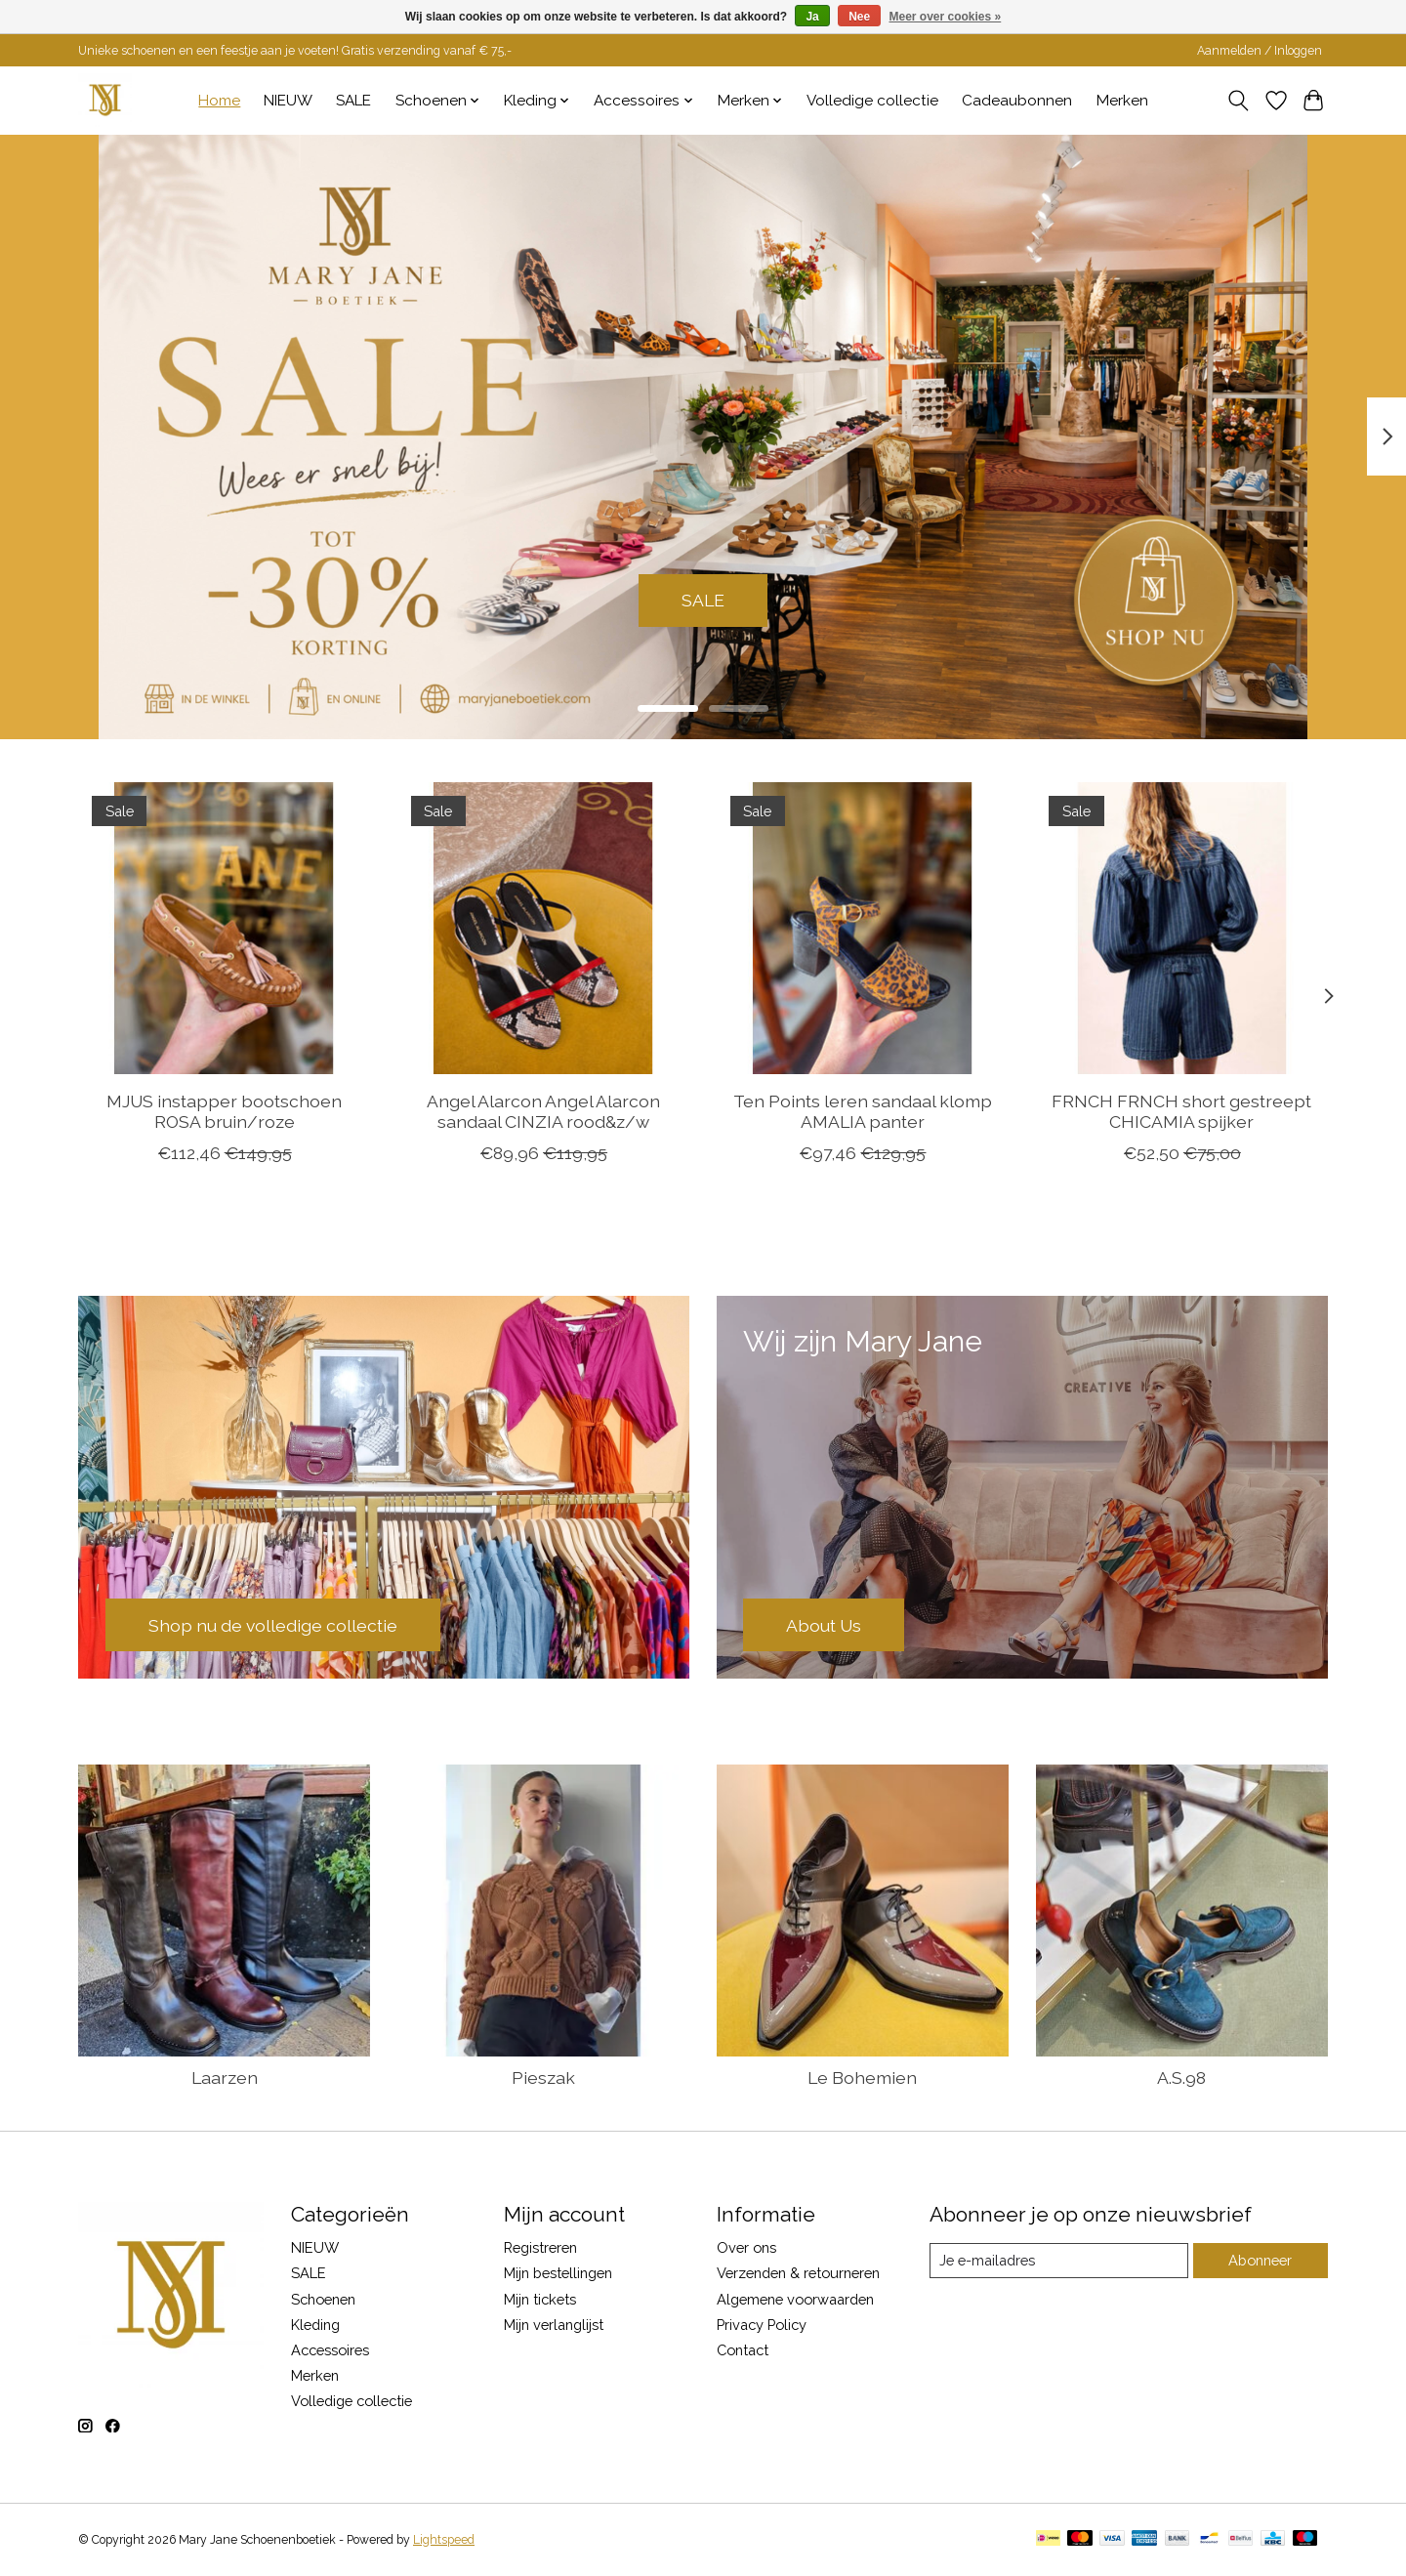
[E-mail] (1059, 2260)
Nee (859, 16)
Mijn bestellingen (558, 2272)
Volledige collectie (872, 100)
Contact (742, 2350)
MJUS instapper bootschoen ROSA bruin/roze (224, 1111)
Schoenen (323, 2299)
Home (219, 100)
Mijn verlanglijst (553, 2324)
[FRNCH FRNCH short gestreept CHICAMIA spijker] (1182, 928)
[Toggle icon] (1238, 100)
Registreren (540, 2247)
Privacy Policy (761, 2324)
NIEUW (288, 100)
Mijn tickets (540, 2299)
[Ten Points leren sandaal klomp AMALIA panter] (863, 928)
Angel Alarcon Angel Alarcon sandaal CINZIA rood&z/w (543, 1111)
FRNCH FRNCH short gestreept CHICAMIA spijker (1181, 1111)
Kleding (315, 2324)
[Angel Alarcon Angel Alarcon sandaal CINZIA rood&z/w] (543, 928)
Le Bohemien (862, 2077)
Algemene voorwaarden (795, 2299)
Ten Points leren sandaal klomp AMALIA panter (862, 1111)
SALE (353, 100)
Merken (1122, 100)
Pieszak (543, 2077)
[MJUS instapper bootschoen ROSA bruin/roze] (224, 928)
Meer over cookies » (945, 16)
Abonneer (1260, 2260)
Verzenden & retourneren (798, 2272)
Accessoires (330, 2350)
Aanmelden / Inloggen (1259, 51)
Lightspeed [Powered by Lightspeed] (444, 2540)
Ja (812, 16)
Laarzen (224, 2077)
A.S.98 (1181, 2077)
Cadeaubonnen (1017, 100)
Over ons (746, 2247)
